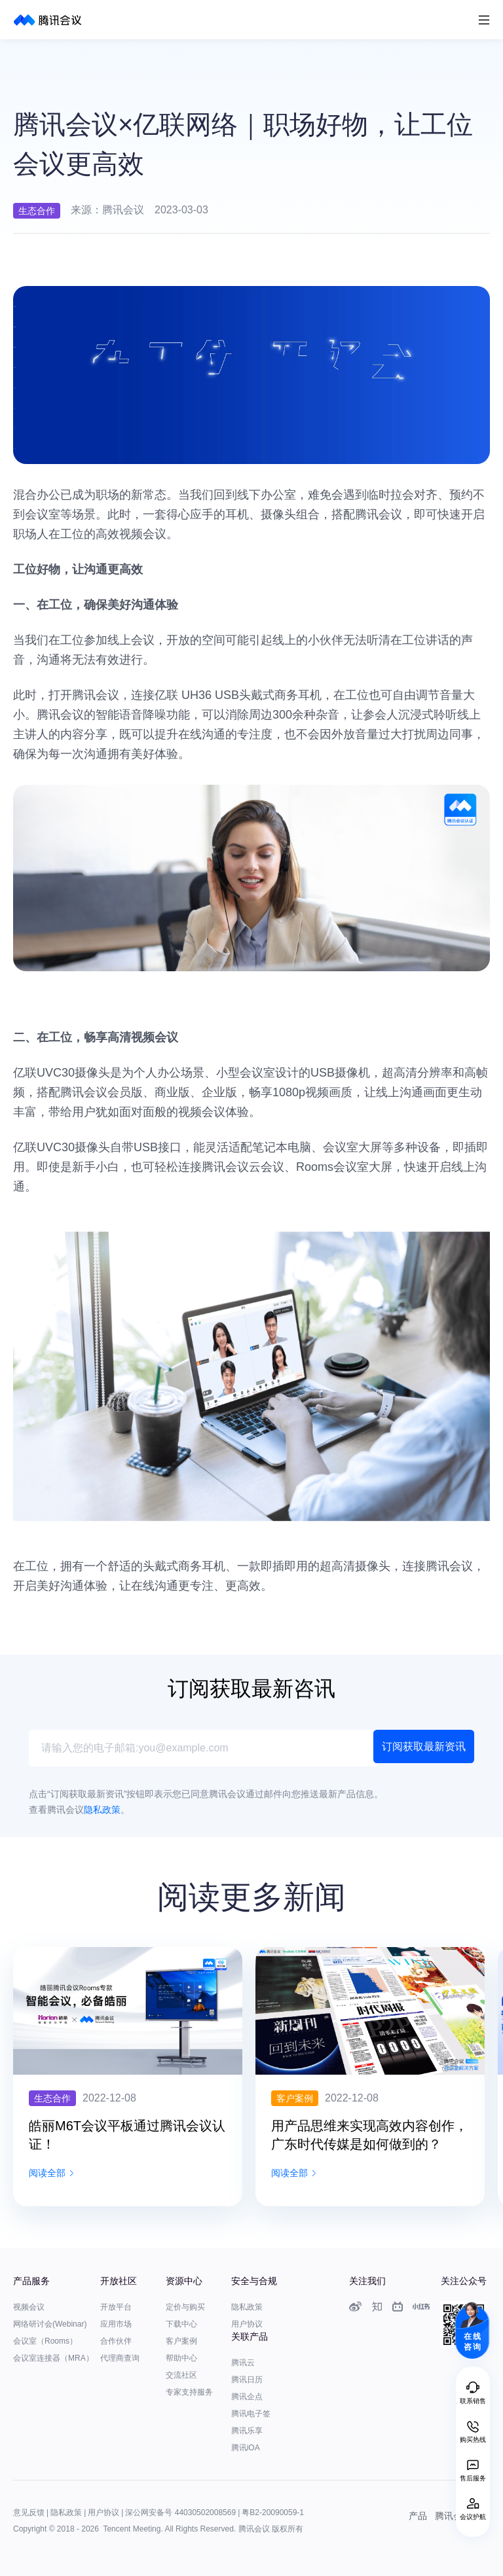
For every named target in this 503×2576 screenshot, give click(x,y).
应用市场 (116, 2324)
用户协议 (247, 2324)
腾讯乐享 (247, 2430)
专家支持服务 (189, 2392)
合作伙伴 (116, 2341)
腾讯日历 (247, 2379)
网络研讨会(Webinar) (49, 2324)
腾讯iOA (245, 2447)
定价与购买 (185, 2307)
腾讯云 (243, 2362)
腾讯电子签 (250, 2413)
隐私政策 (247, 2307)
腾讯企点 (247, 2396)
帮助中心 (181, 2358)
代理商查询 (120, 2358)
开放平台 (116, 2307)
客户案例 (181, 2341)
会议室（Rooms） (45, 2341)
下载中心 (181, 2324)
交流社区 (181, 2375)
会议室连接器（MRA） (53, 2358)
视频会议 (29, 2307)
